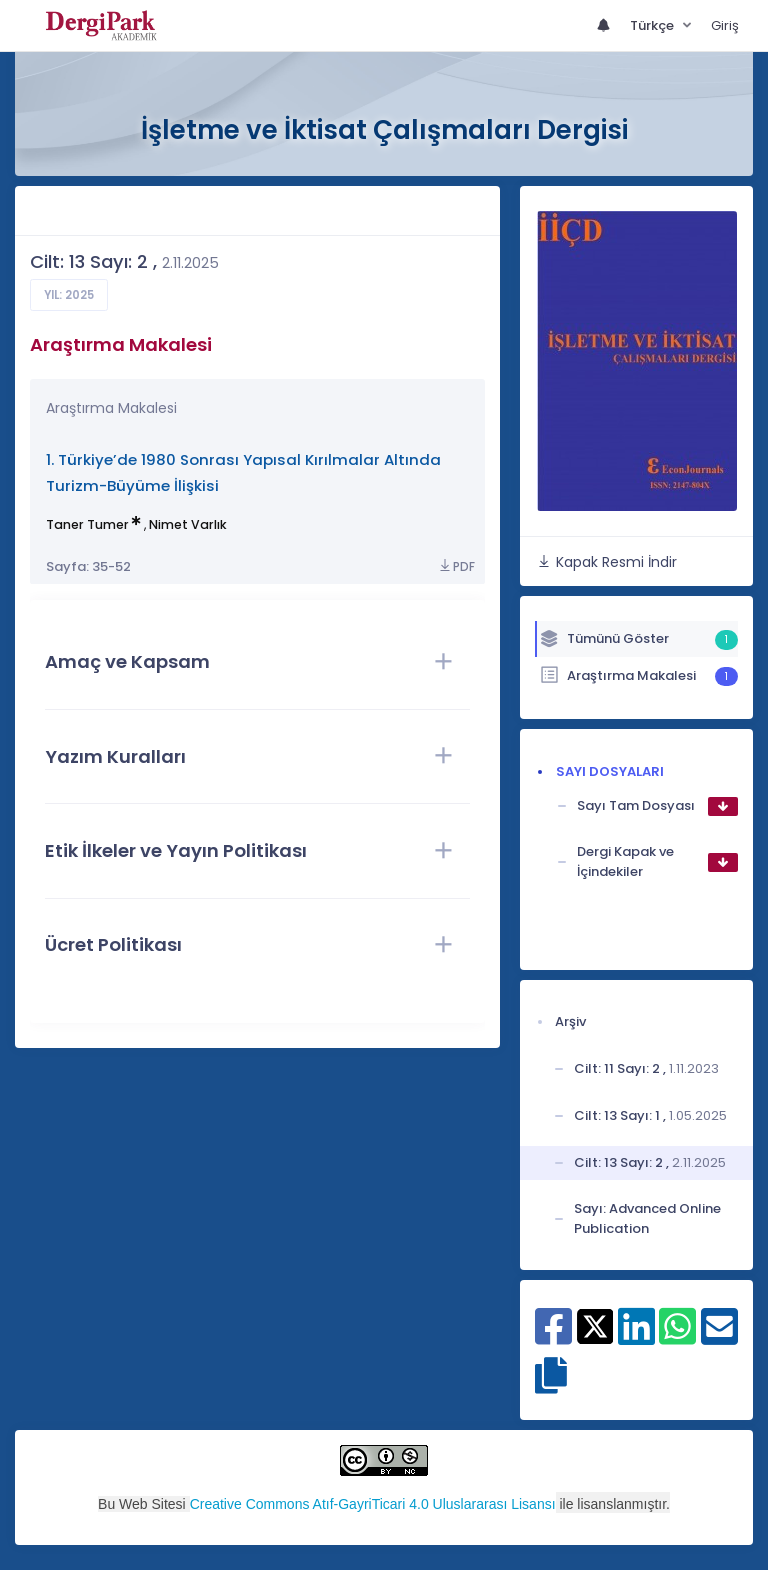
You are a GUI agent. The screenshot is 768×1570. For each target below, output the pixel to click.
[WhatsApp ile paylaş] (677, 1337)
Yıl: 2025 (69, 295)
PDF (456, 566)
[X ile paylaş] (595, 1325)
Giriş (725, 25)
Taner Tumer (87, 524)
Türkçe (653, 25)
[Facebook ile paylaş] (553, 1337)
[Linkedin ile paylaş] (636, 1337)
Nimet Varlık (188, 524)
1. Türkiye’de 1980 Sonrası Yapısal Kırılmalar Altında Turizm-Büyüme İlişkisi (243, 472)
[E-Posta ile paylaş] (719, 1337)
